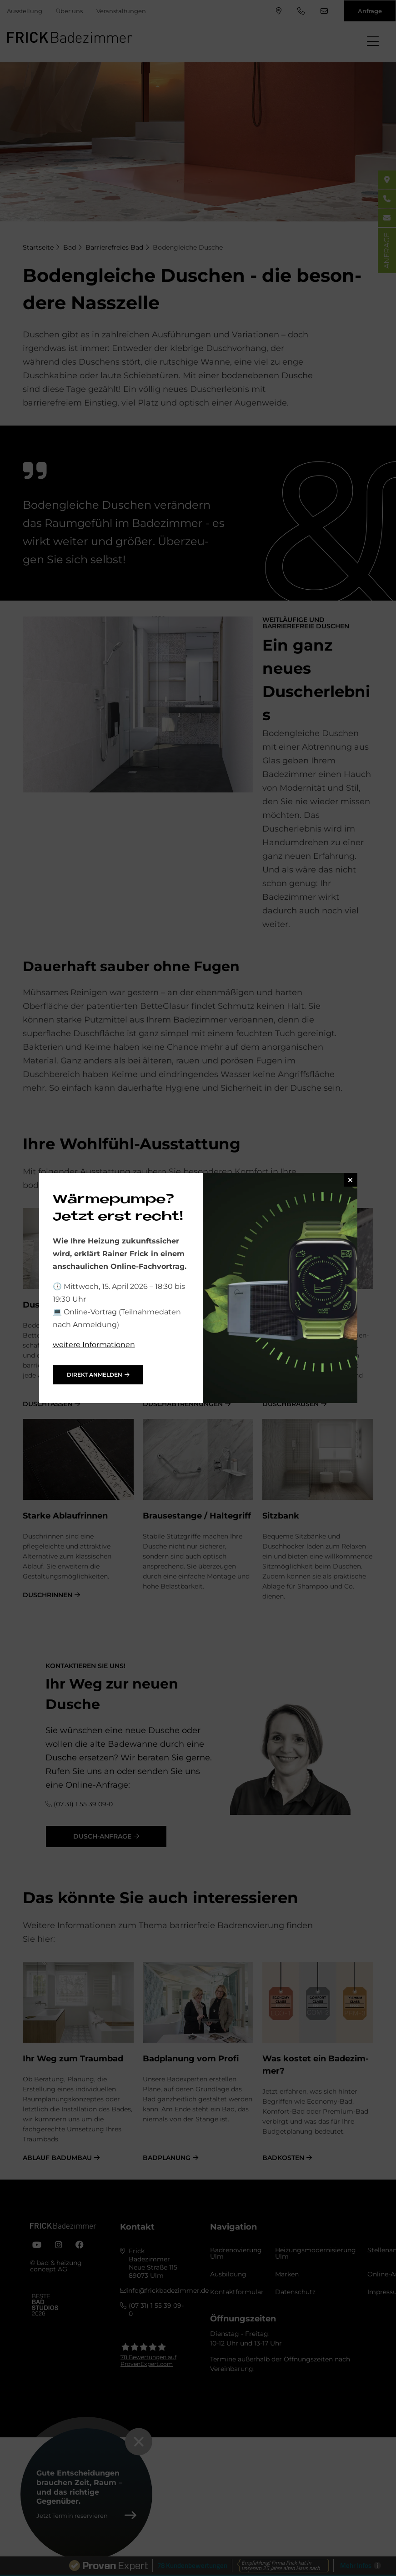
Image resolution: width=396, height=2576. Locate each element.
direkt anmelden (94, 1374)
